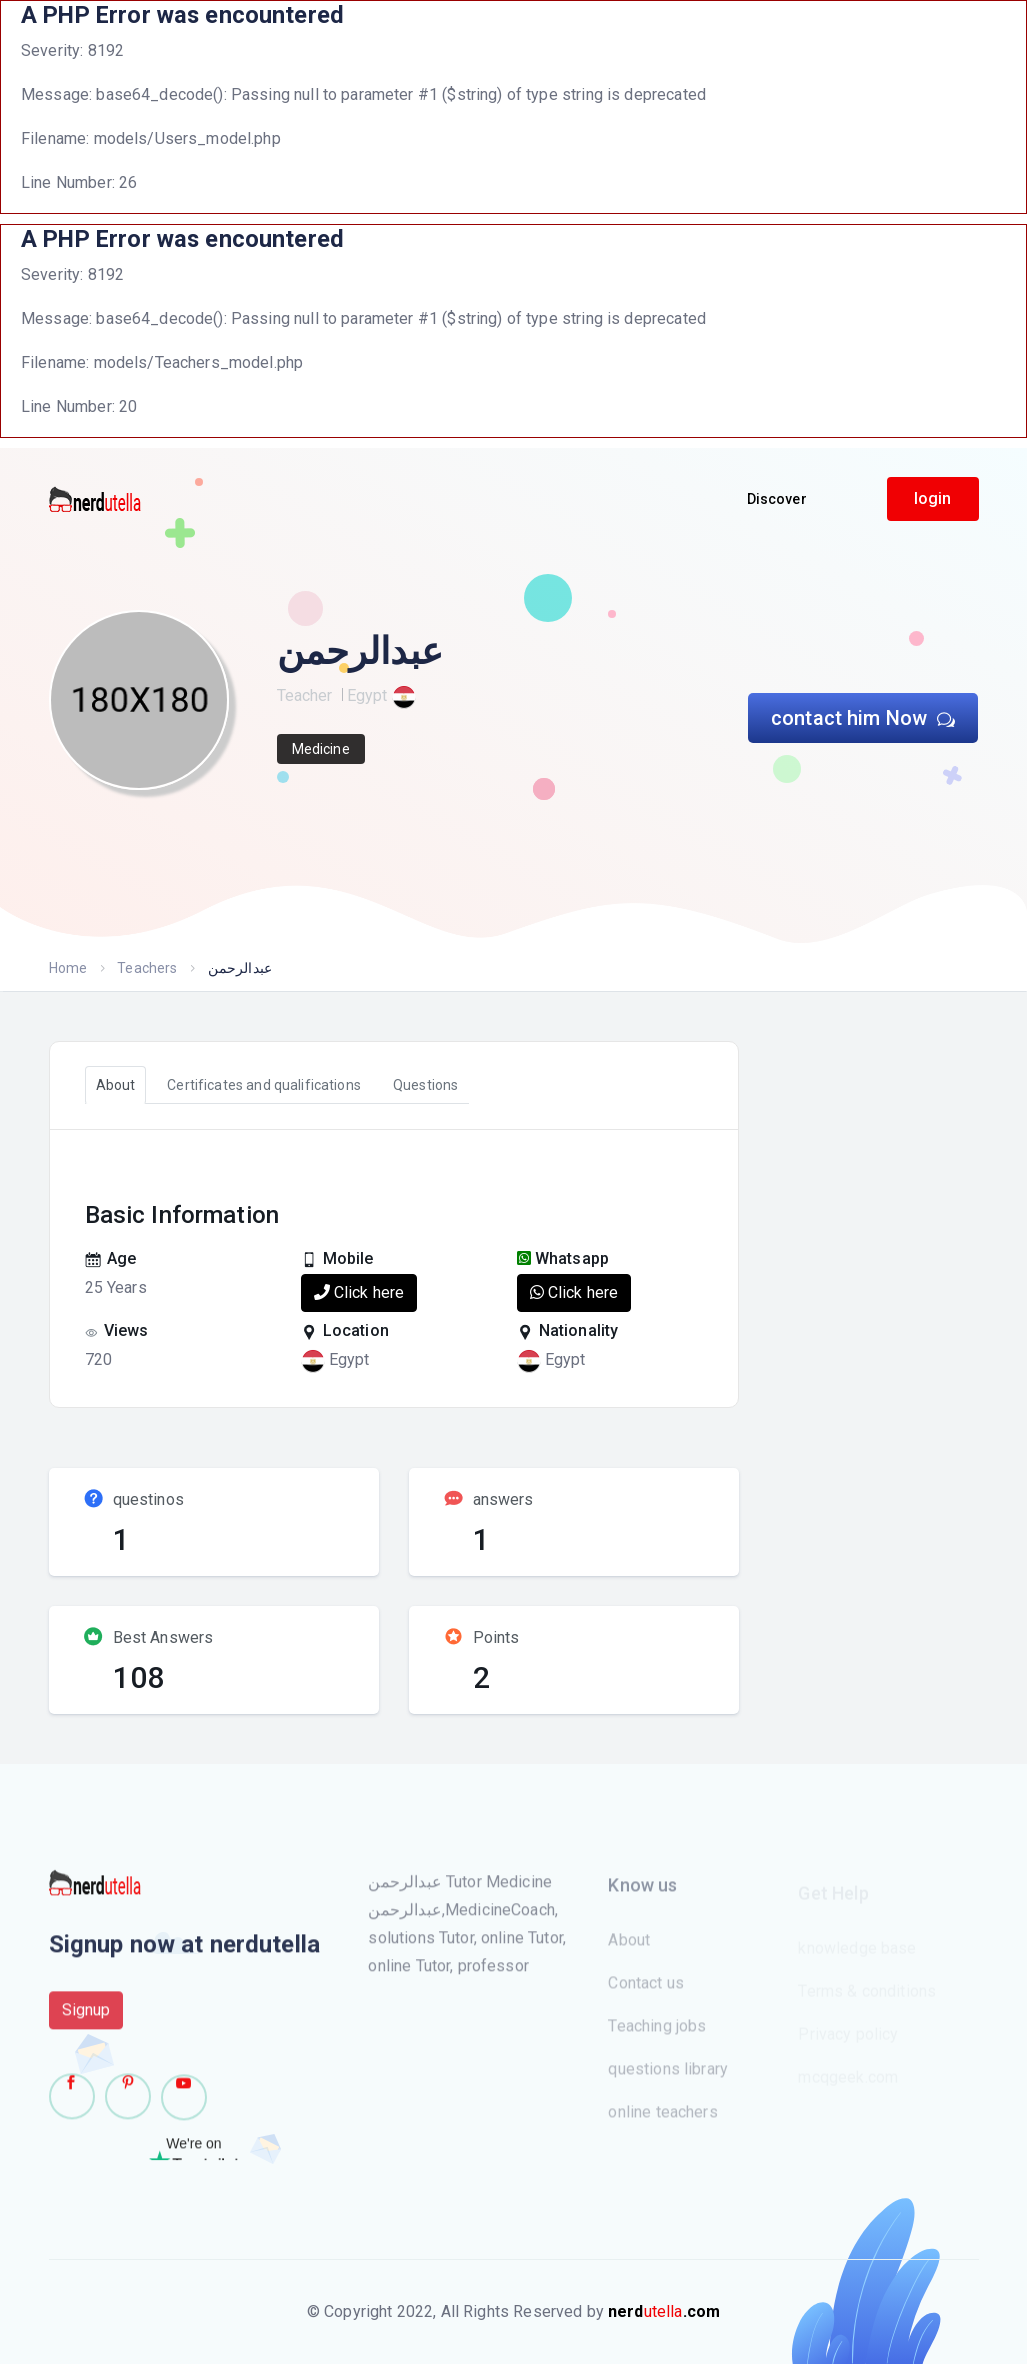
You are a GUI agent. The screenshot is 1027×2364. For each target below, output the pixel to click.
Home (68, 968)
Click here (359, 1292)
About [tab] (116, 1085)
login (933, 498)
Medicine (321, 749)
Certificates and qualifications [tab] (264, 1085)
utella (664, 2311)
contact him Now (863, 718)
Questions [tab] (425, 1085)
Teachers (147, 968)
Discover (777, 499)
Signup (86, 2019)
